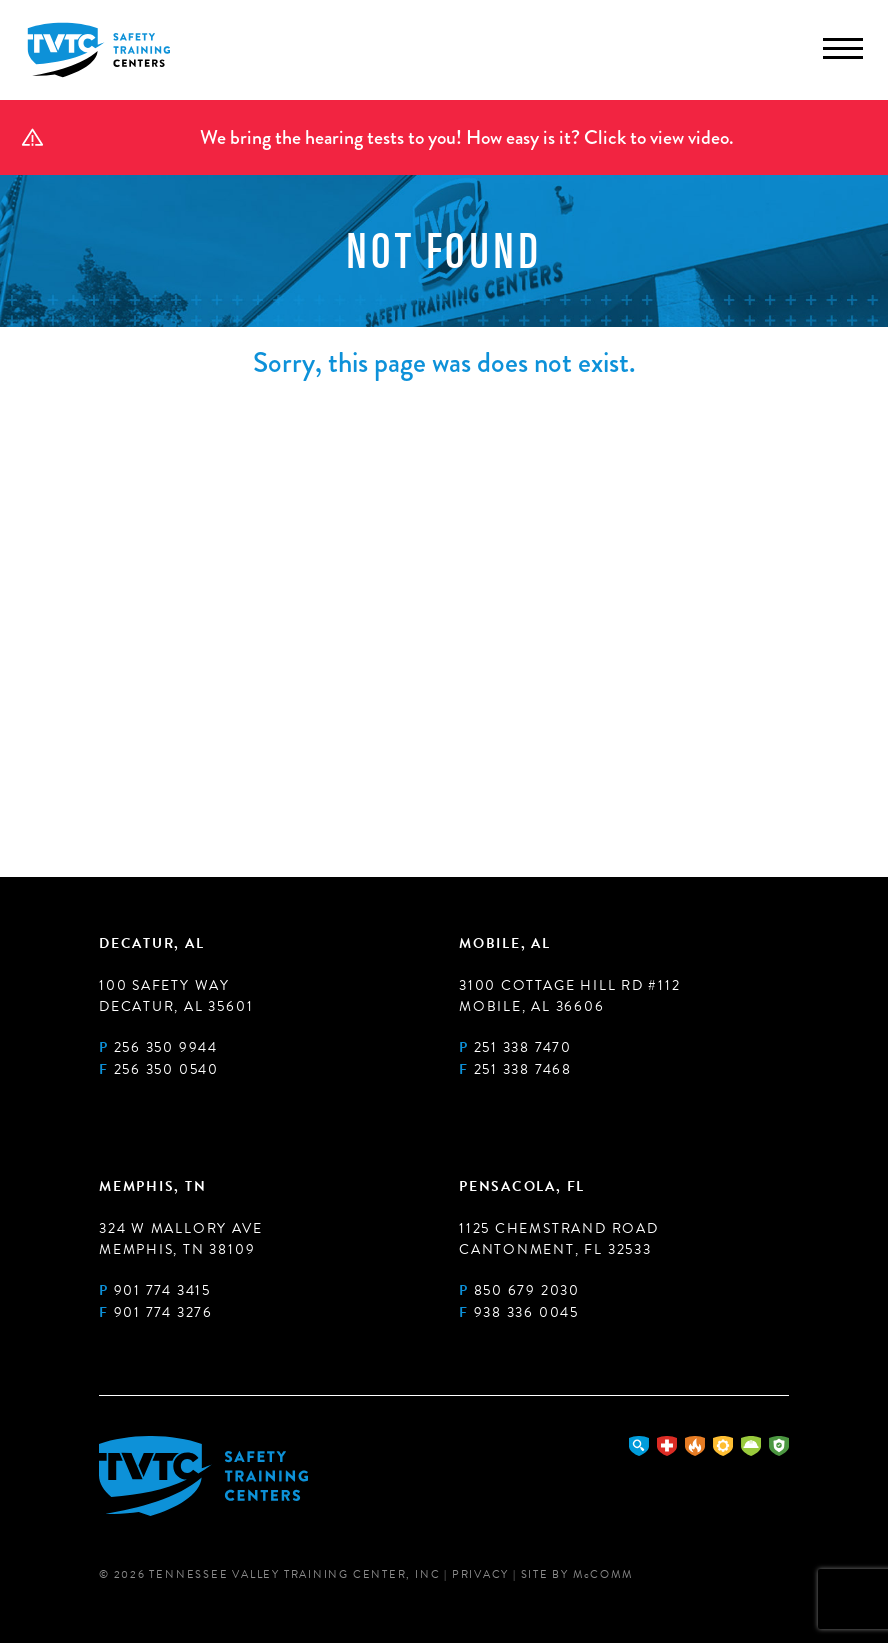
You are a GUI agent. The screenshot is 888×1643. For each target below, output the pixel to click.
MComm (603, 1574)
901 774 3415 (162, 1290)
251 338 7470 (523, 1047)
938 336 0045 (526, 1312)
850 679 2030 (527, 1290)
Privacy (480, 1574)
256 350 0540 (166, 1069)
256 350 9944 (166, 1047)
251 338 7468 (523, 1069)
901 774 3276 (163, 1312)
